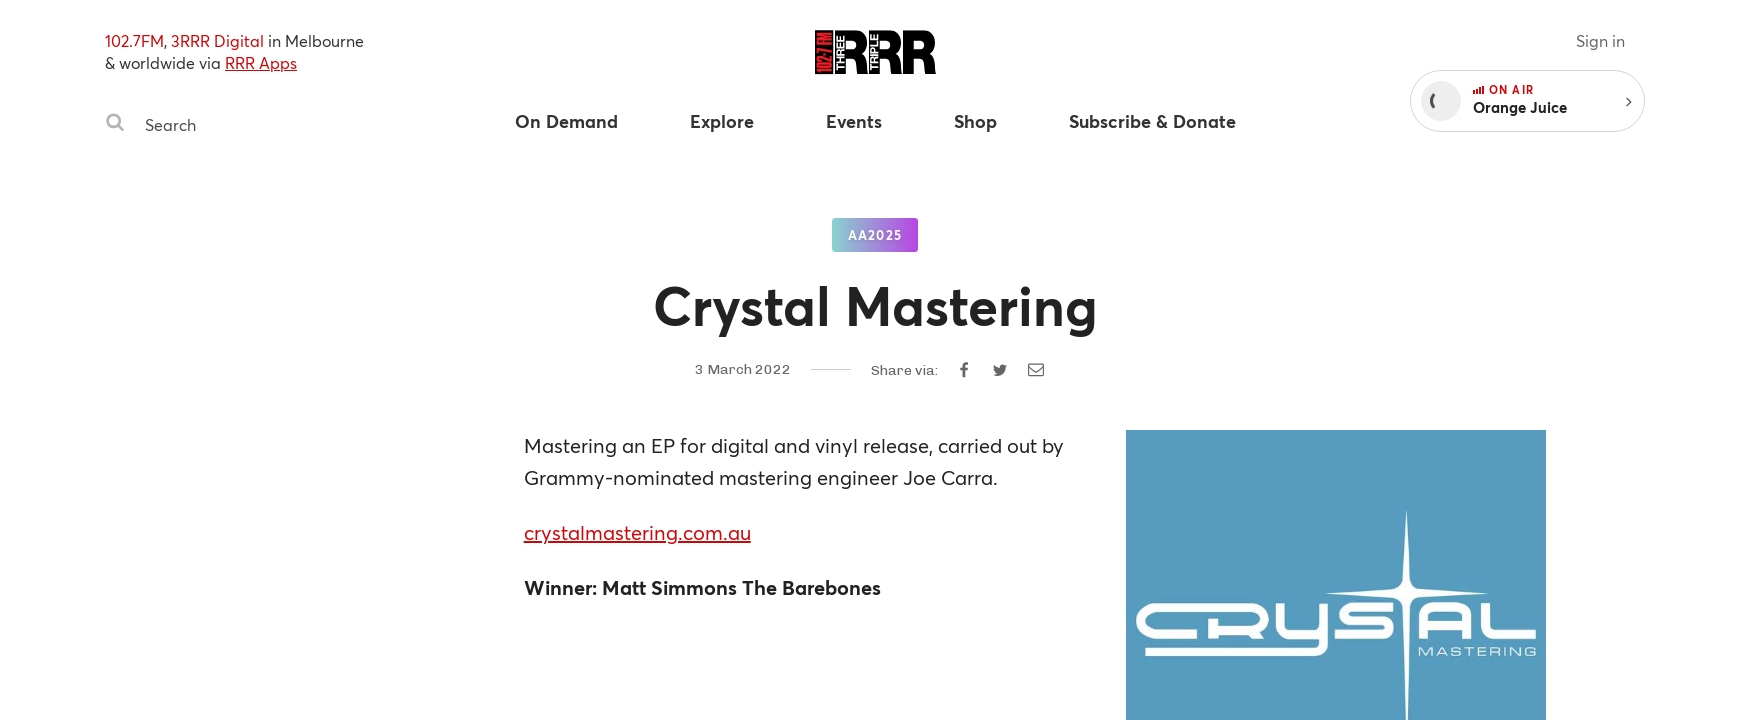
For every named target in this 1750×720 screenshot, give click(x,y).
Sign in (1600, 40)
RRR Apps (261, 62)
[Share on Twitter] (1000, 370)
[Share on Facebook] (964, 370)
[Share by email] (1036, 370)
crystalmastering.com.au (637, 532)
